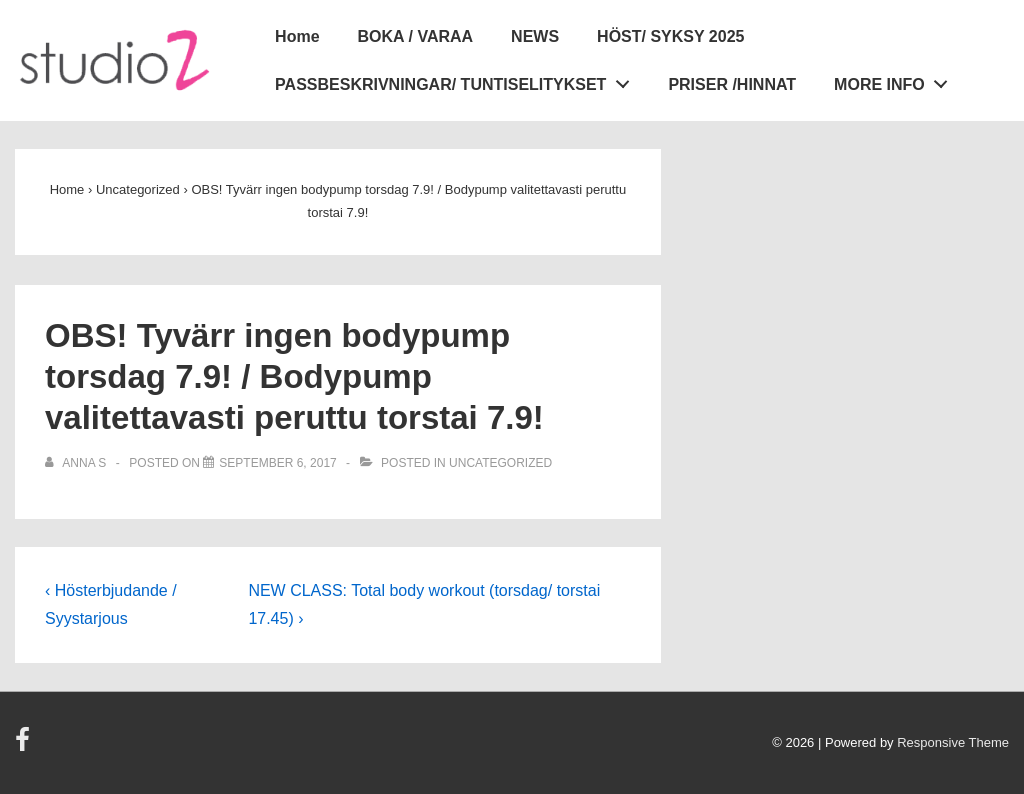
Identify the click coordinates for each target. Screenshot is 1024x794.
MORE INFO (896, 80)
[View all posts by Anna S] (77, 463)
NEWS (535, 36)
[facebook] (25, 746)
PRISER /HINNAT (732, 84)
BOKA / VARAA (416, 36)
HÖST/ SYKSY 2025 (670, 36)
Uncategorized (500, 463)
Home (297, 36)
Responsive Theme (953, 742)
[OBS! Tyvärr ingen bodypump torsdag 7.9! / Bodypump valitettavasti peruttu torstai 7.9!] (277, 463)
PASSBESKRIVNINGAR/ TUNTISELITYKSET (457, 80)
